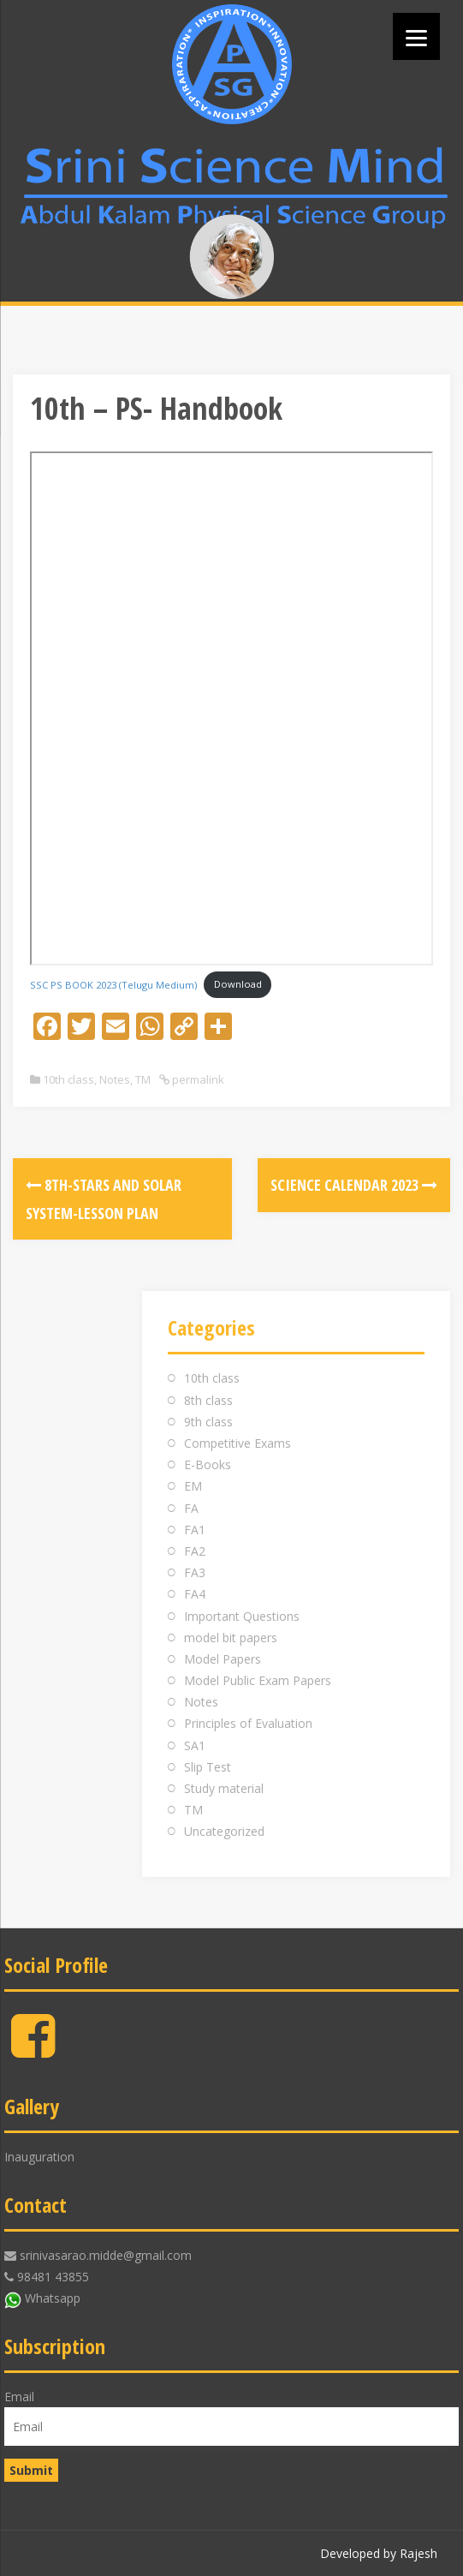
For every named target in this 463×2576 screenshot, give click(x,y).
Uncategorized (224, 1831)
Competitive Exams (237, 1443)
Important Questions (242, 1616)
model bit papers (230, 1637)
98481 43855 (53, 2276)
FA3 (194, 1572)
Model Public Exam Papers (257, 1680)
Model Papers (222, 1659)
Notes (114, 1079)
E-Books (207, 1464)
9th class (208, 1422)
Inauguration (39, 2157)
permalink (196, 1079)
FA (191, 1508)
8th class (208, 1400)
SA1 (194, 1745)
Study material (224, 1788)
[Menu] (416, 36)
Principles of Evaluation (248, 1723)
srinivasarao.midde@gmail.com (106, 2255)
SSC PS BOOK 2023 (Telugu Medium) (113, 983)
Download (238, 983)
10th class (68, 1079)
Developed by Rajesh (378, 2553)
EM (193, 1486)
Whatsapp (52, 2298)
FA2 (194, 1551)
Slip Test (207, 1767)
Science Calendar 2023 (353, 1184)
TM (143, 1079)
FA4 (194, 1594)
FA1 (194, 1529)
